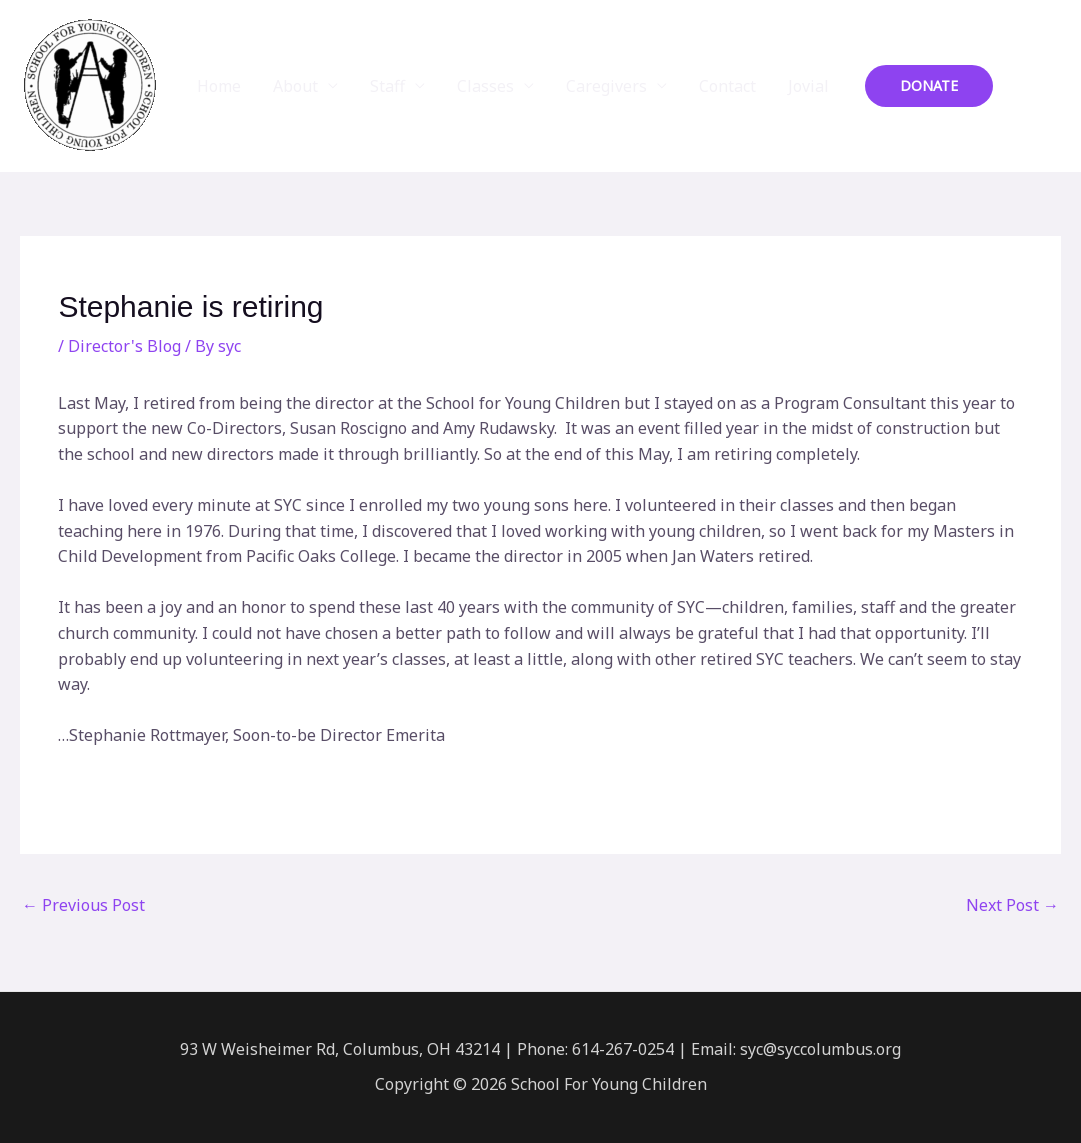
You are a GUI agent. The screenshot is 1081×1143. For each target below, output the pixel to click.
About (295, 86)
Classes (485, 86)
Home (219, 86)
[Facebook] (1022, 87)
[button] (929, 86)
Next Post (1012, 905)
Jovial (808, 86)
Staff (387, 86)
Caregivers (606, 86)
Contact (727, 86)
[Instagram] (1052, 87)
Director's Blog (124, 346)
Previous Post (83, 905)
